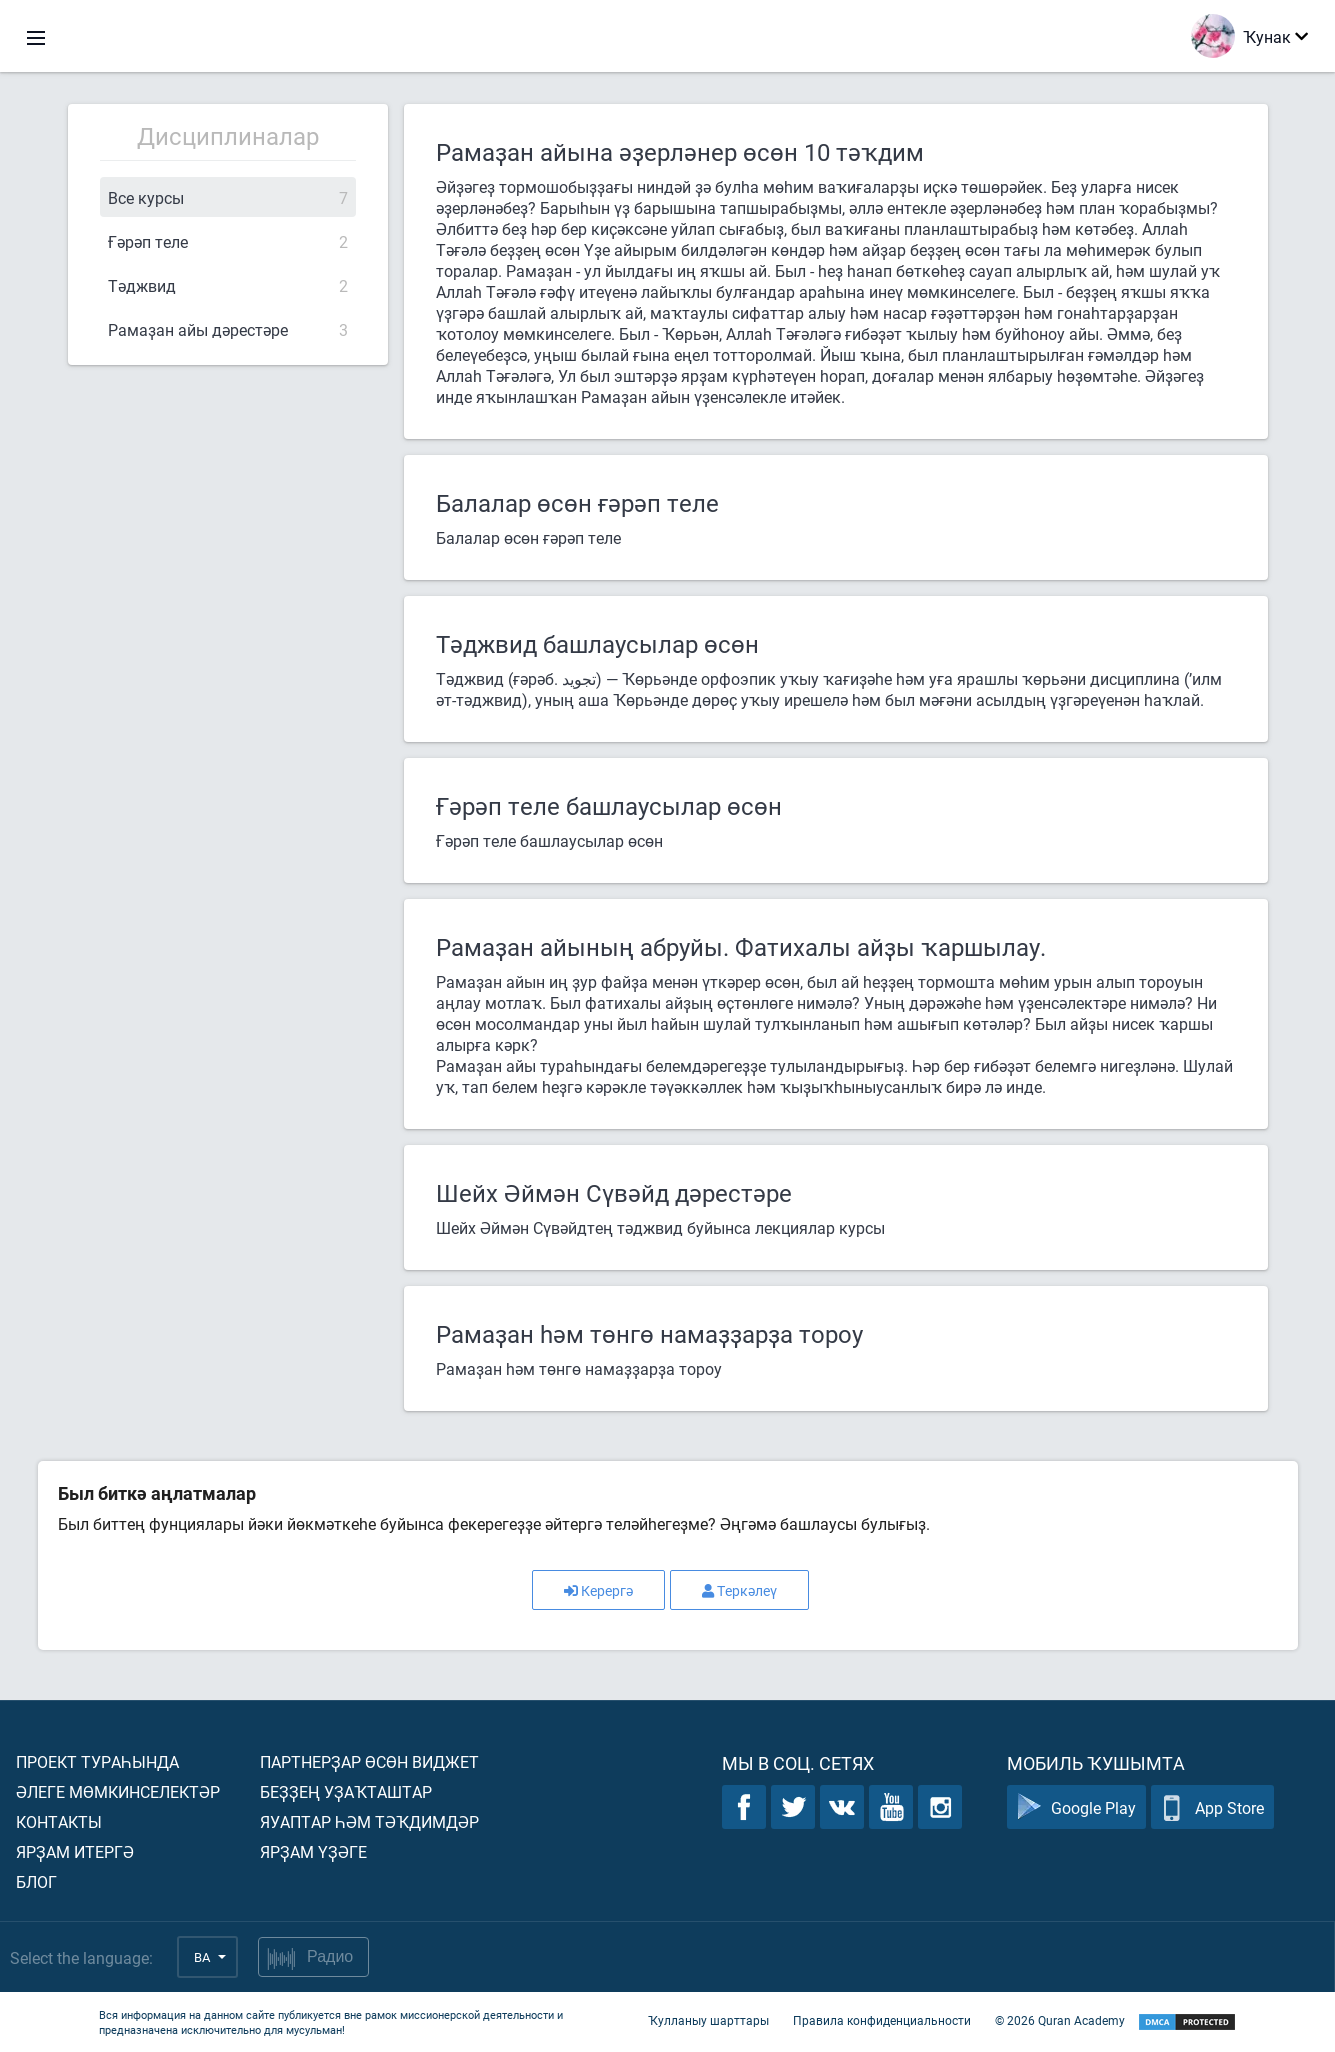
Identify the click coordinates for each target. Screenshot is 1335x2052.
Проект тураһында (97, 1761)
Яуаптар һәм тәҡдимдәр (369, 1821)
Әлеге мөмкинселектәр (118, 1791)
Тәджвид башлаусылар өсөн (597, 644)
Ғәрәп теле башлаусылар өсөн (609, 806)
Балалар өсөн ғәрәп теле (577, 503)
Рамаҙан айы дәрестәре (228, 329)
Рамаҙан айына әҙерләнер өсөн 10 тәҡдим (680, 152)
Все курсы (228, 197)
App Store (1212, 1807)
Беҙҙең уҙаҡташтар (346, 1791)
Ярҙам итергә (75, 1851)
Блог (36, 1881)
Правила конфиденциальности (882, 2020)
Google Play (1076, 1807)
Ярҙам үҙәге (313, 1851)
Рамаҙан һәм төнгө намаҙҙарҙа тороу (649, 1334)
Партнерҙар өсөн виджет (369, 1761)
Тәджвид (228, 285)
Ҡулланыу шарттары (708, 2020)
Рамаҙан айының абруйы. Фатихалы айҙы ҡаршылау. (741, 947)
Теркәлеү (739, 1590)
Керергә (598, 1590)
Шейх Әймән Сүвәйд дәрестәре (614, 1193)
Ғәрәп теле (228, 241)
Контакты (59, 1821)
